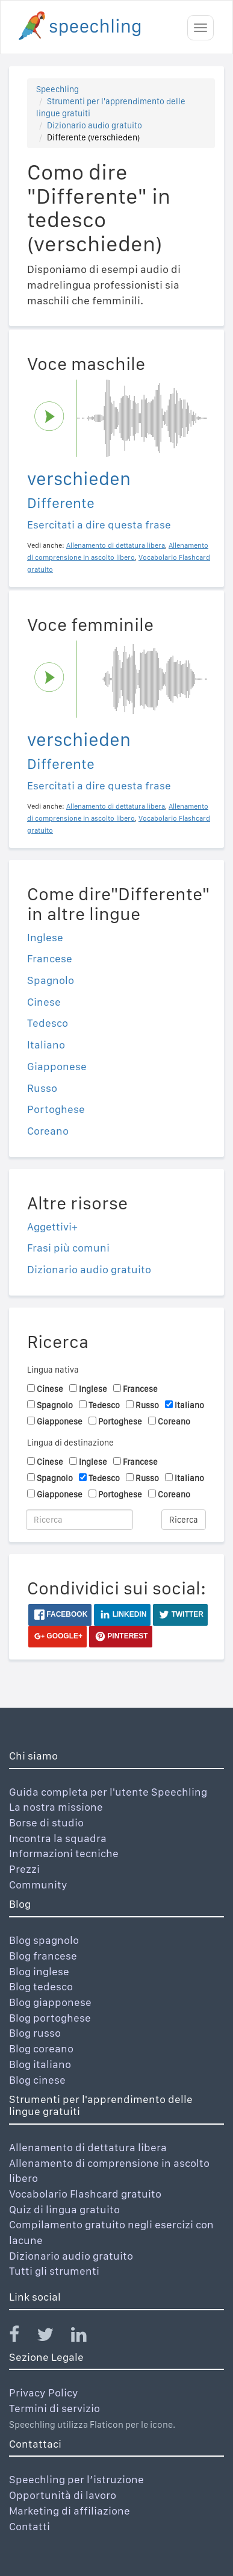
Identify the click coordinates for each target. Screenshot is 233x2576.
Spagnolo (50, 980)
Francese (49, 958)
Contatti (29, 2526)
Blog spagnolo (44, 1940)
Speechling (57, 89)
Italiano (46, 1044)
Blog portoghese (50, 2017)
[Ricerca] (79, 1519)
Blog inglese (39, 1971)
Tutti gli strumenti (54, 2270)
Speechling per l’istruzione (76, 2479)
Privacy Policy (43, 2392)
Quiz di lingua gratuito (64, 2209)
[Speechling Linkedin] (86, 2337)
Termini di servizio (54, 2408)
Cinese (44, 1001)
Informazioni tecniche (64, 1853)
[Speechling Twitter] (53, 2337)
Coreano (48, 1130)
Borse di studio (46, 1822)
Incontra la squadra (58, 1838)
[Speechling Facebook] (21, 2337)
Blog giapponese (50, 2002)
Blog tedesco (41, 1986)
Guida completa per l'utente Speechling (108, 1791)
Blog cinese (37, 2079)
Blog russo (35, 2032)
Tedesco (47, 1023)
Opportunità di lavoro (62, 2495)
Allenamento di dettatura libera (88, 2147)
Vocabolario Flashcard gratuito (85, 2193)
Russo (42, 1088)
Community (38, 1884)
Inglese (45, 937)
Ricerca (183, 1520)
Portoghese (56, 1109)
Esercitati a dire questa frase (99, 524)
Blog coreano (41, 2048)
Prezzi (24, 1869)
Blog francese (43, 1955)
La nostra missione (56, 1806)
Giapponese (57, 1066)
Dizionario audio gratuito (94, 125)
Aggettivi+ (52, 1226)
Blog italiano (40, 2064)
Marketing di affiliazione (69, 2510)
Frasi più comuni (68, 1247)
